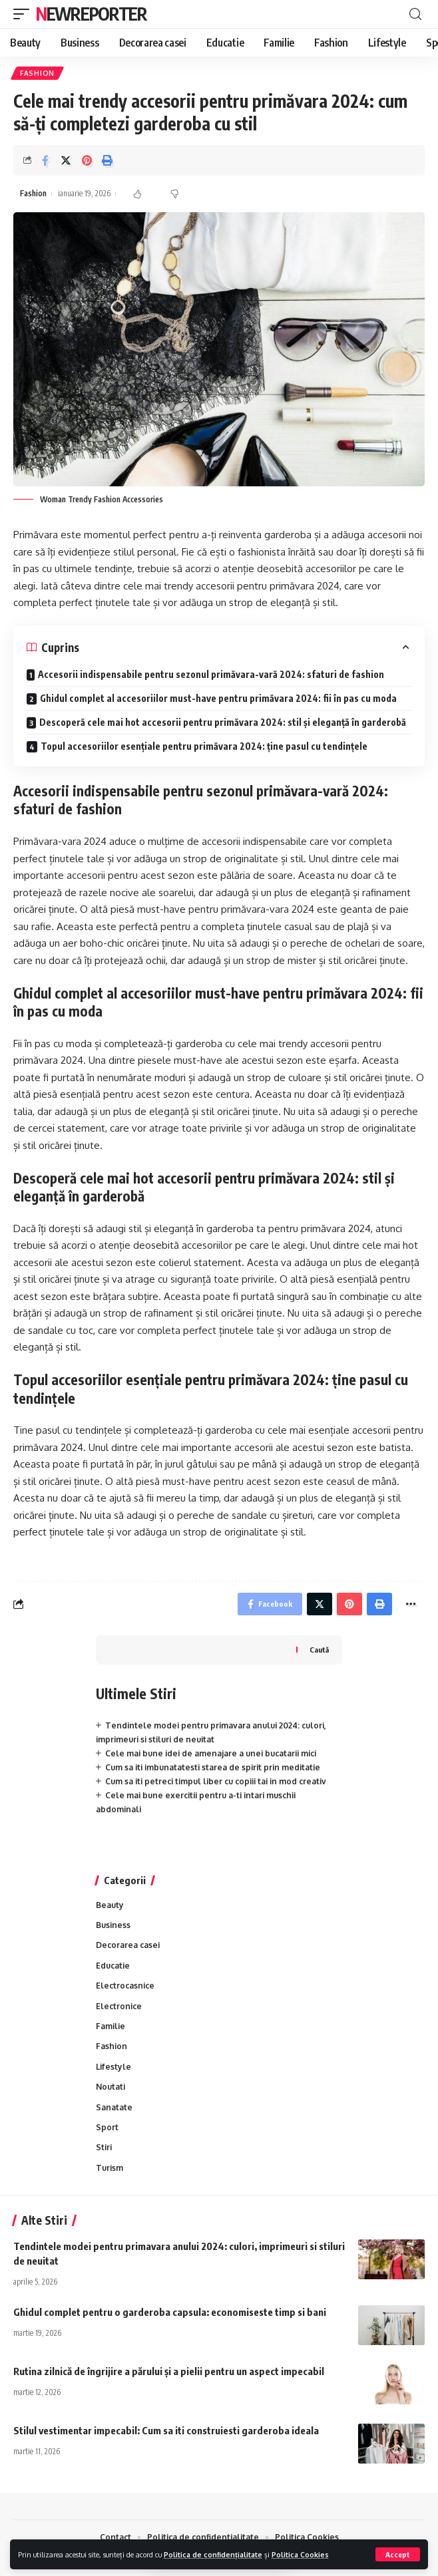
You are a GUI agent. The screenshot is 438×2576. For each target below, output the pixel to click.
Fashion (37, 73)
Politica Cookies (300, 2554)
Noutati (110, 2087)
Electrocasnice (125, 1986)
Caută (319, 1649)
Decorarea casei (128, 1945)
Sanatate (114, 2107)
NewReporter (91, 14)
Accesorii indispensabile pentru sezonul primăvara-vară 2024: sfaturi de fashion (211, 674)
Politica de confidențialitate (213, 2554)
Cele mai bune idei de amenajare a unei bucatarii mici (210, 1753)
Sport (107, 2127)
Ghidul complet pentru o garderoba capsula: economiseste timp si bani (169, 2312)
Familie (110, 2026)
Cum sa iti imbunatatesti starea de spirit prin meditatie (212, 1767)
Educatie (113, 1966)
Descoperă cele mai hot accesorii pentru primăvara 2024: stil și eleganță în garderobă (222, 722)
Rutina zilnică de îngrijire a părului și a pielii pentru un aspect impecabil (168, 2371)
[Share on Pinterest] (86, 160)
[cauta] (415, 14)
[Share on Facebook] (45, 160)
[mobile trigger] (24, 14)
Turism (109, 2168)
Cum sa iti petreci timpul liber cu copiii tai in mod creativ (215, 1781)
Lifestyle (113, 2067)
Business (113, 1925)
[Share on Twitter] (66, 160)
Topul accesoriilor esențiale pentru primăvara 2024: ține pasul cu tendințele (204, 746)
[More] (411, 1604)
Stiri (104, 2147)
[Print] (107, 160)
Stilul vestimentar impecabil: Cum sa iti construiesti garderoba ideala (166, 2430)
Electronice (119, 2006)
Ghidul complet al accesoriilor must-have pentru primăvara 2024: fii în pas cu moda (218, 698)
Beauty (110, 1905)
